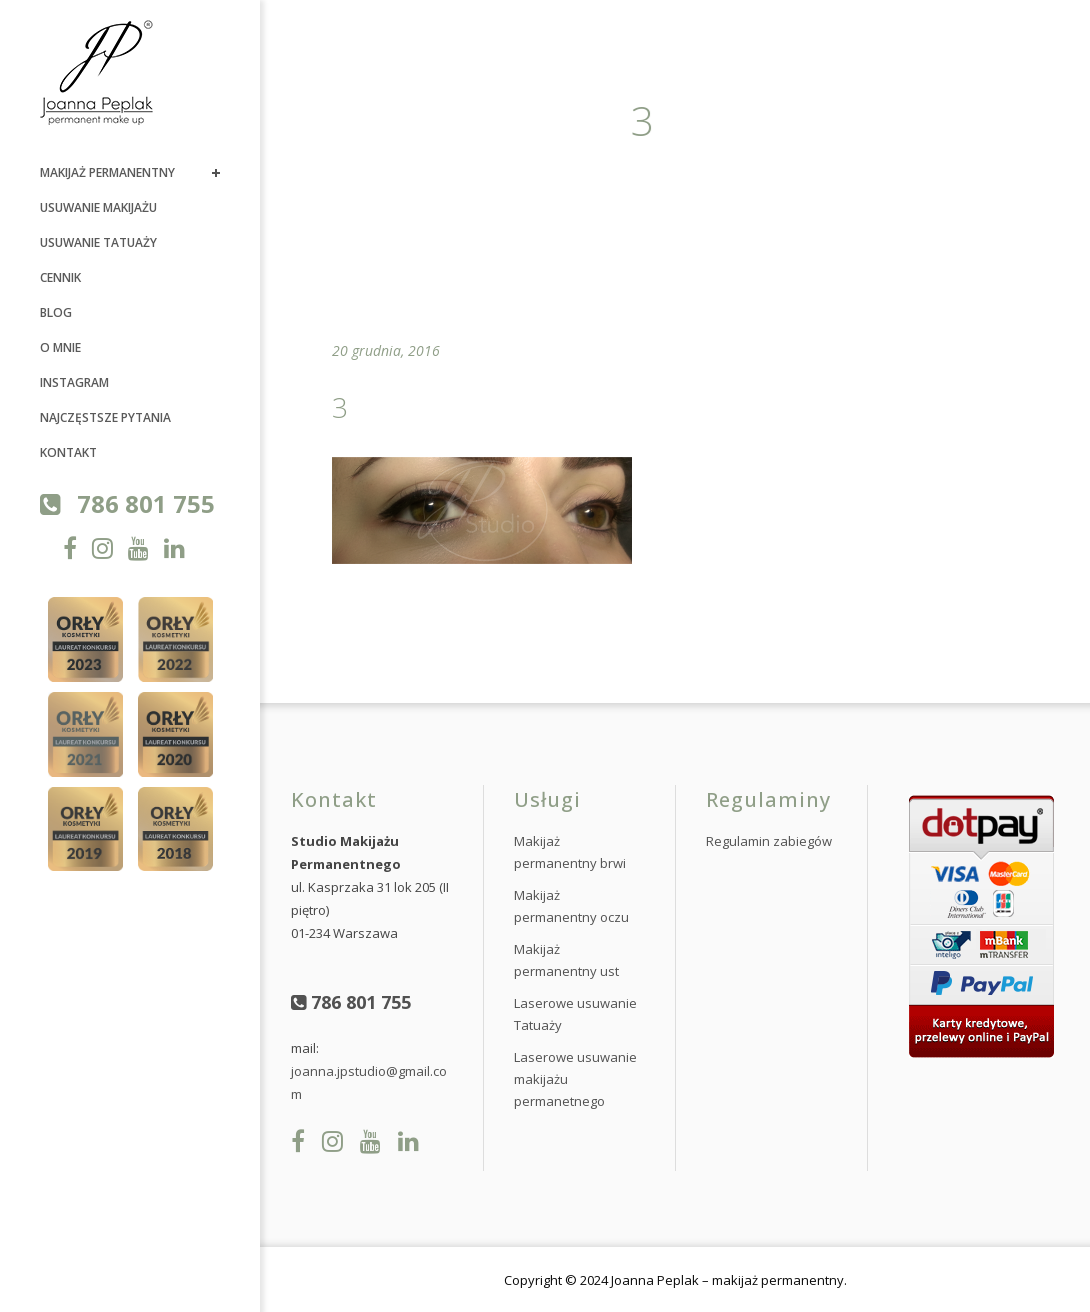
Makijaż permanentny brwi (570, 852)
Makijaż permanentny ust (566, 960)
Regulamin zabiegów (769, 841)
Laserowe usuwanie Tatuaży (575, 1014)
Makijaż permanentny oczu (571, 906)
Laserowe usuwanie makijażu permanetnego (575, 1079)
